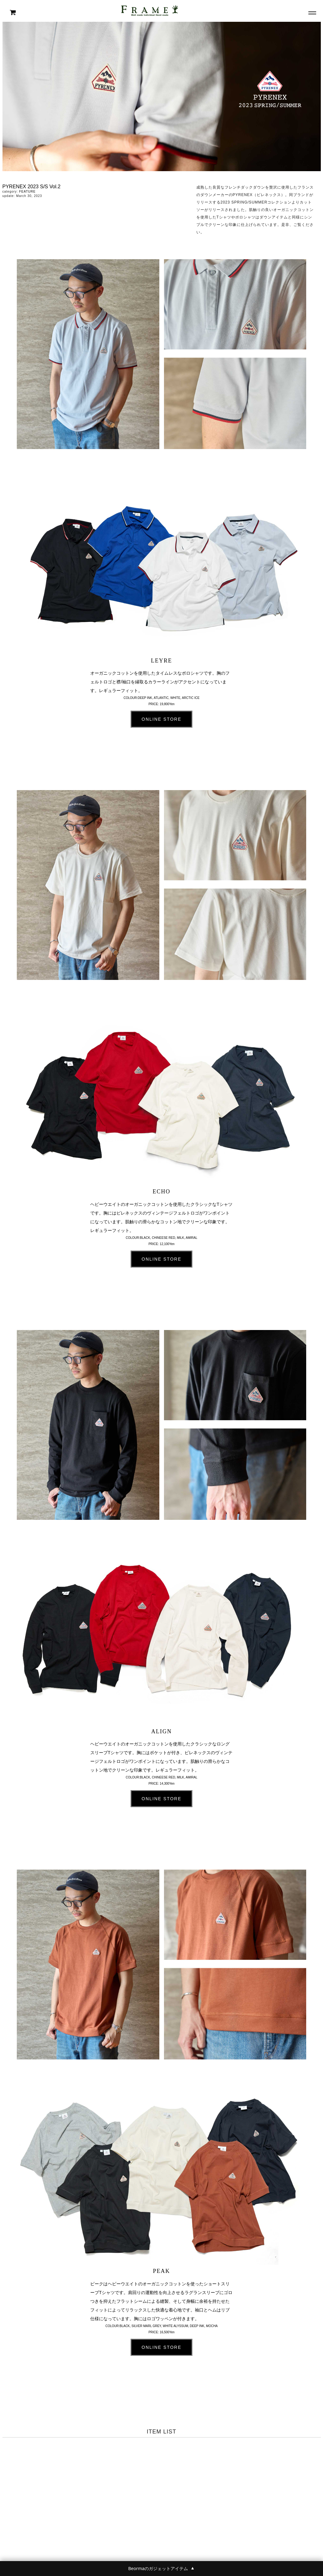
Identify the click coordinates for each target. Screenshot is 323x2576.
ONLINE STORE (161, 719)
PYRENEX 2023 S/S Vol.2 (31, 186)
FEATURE (27, 191)
